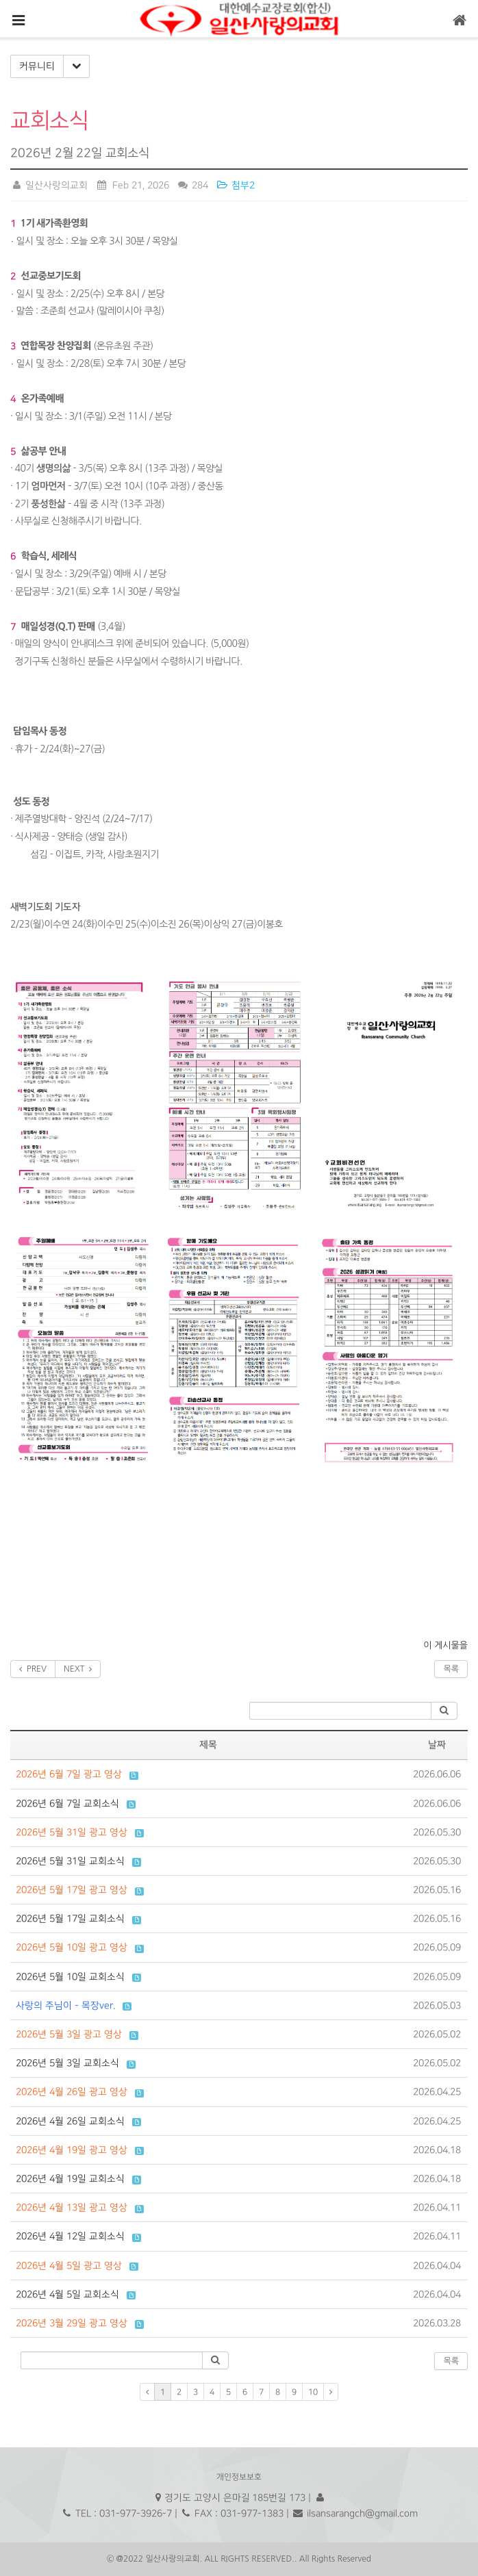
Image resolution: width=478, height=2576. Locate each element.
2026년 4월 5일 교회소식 (67, 2294)
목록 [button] (451, 2361)
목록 (451, 1669)
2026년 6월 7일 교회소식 (67, 1803)
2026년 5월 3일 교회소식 (67, 2063)
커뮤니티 (37, 66)
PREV (33, 1669)
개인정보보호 (239, 2477)
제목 (208, 1744)
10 (313, 2392)
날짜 (437, 1744)
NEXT (78, 1669)
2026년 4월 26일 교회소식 (70, 2121)
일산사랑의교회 (49, 185)
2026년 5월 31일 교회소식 (70, 1861)
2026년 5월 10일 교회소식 (70, 1977)
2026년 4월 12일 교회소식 (70, 2236)
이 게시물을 (445, 1645)
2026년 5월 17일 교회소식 (70, 1918)
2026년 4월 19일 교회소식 (70, 2178)
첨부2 (235, 185)
